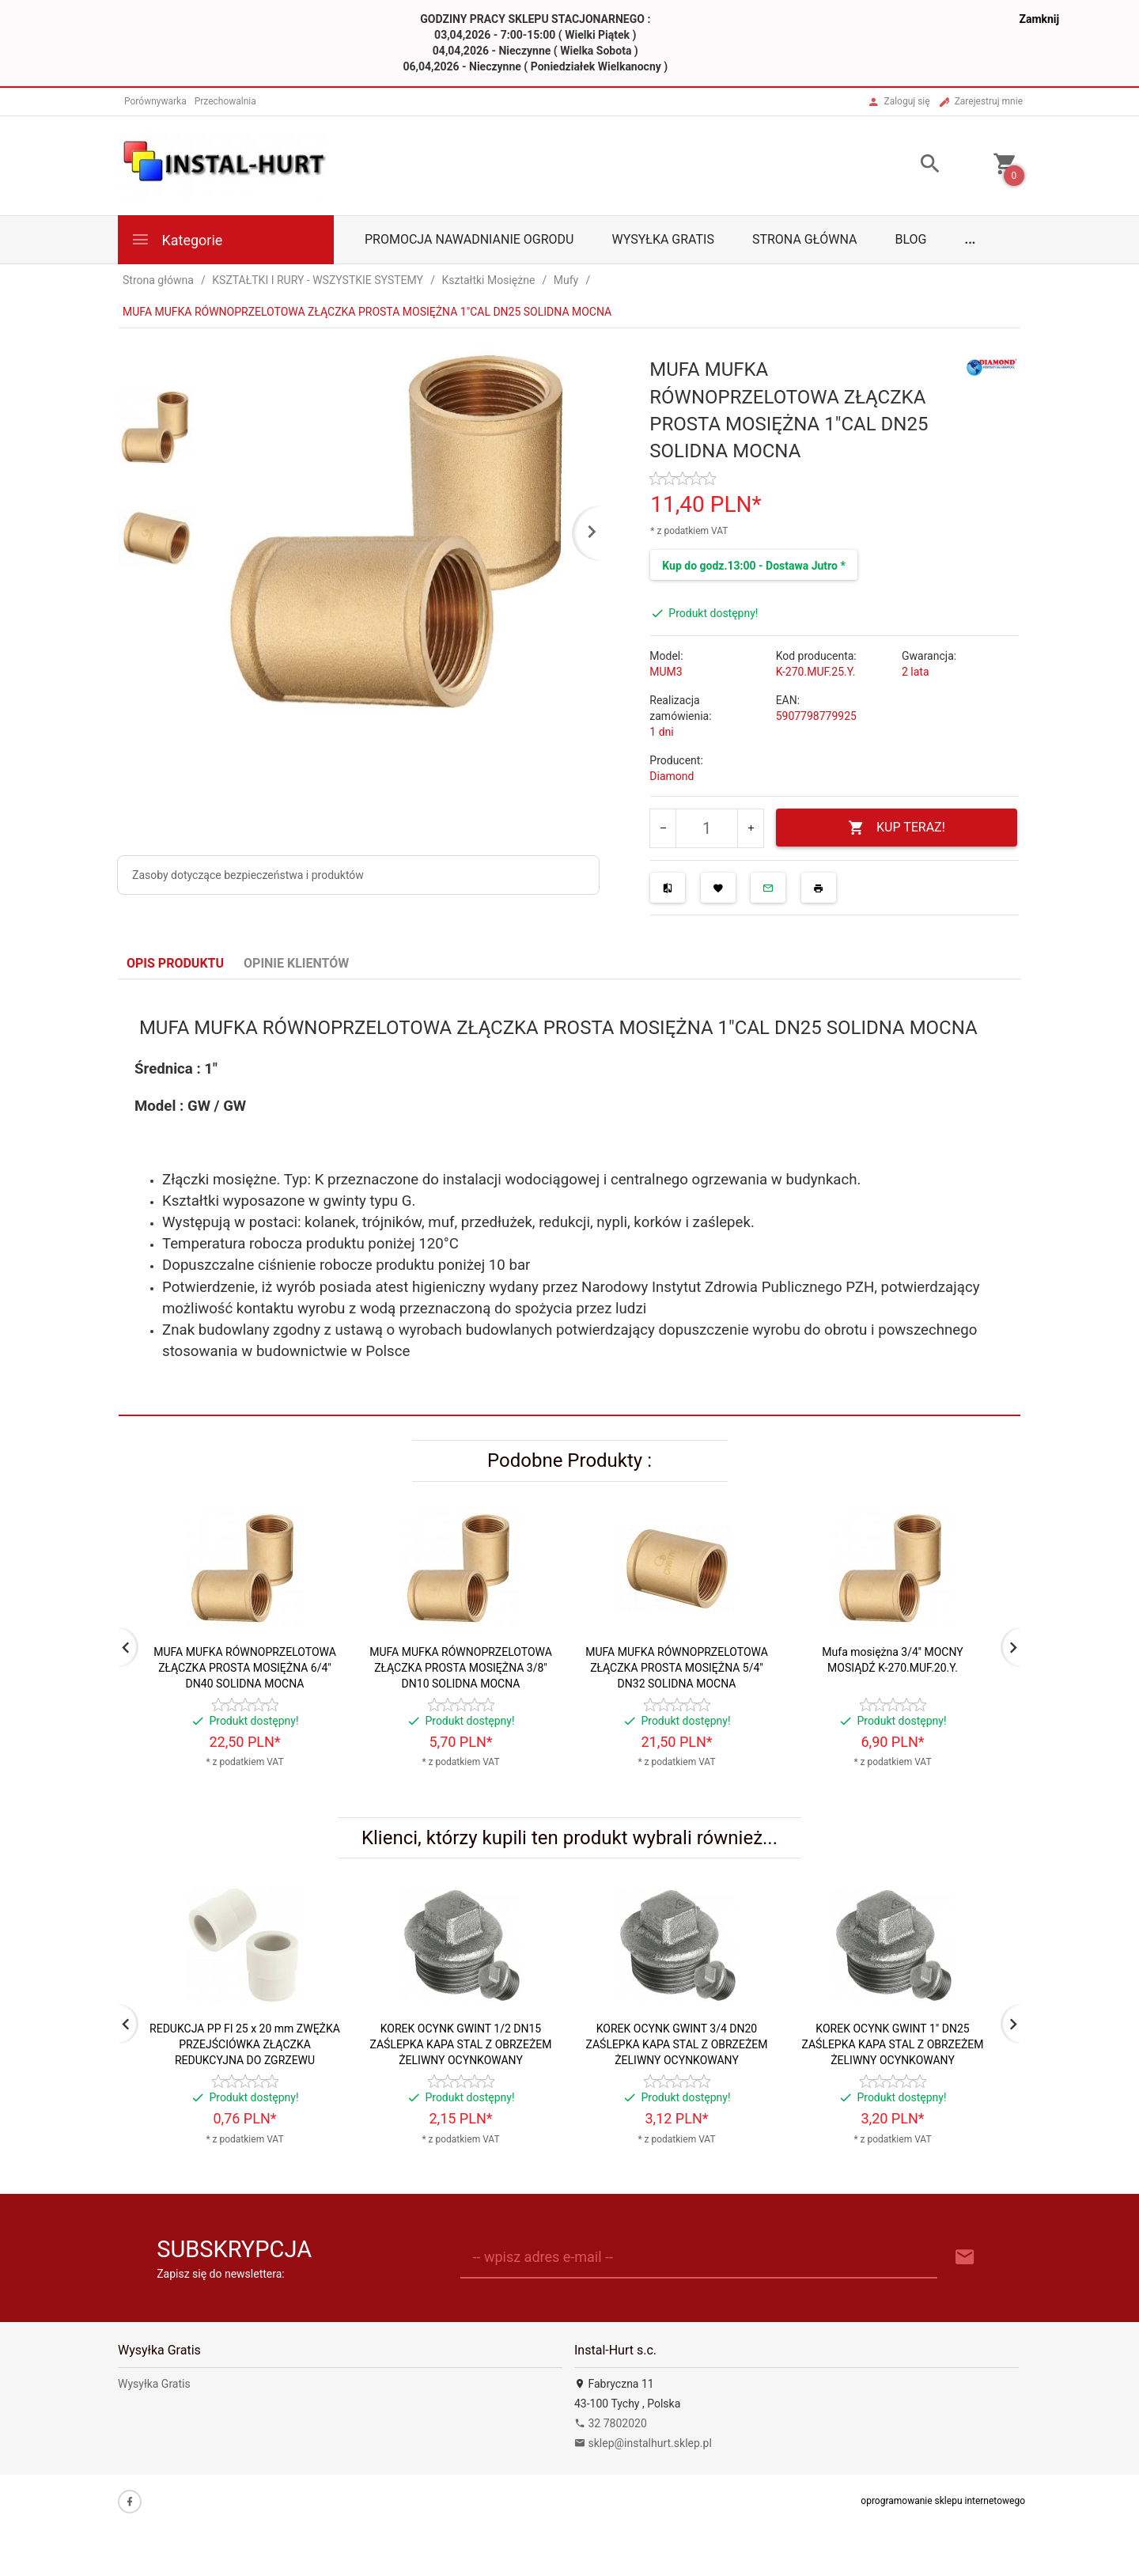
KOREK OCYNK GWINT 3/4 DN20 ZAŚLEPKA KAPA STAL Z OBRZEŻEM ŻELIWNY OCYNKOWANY (676, 2044)
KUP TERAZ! (896, 828)
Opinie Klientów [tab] (296, 963)
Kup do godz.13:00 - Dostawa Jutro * (753, 565)
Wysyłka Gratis (662, 239)
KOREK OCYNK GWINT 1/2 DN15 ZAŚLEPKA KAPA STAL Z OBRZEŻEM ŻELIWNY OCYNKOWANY (460, 2044)
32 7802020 (610, 2423)
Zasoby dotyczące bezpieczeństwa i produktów (248, 875)
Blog (911, 239)
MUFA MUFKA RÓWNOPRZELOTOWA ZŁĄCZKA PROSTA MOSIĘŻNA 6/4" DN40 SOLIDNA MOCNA (244, 1668)
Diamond (671, 776)
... (970, 239)
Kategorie (176, 239)
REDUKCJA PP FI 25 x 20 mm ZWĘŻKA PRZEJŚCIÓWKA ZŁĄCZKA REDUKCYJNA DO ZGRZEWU (244, 2044)
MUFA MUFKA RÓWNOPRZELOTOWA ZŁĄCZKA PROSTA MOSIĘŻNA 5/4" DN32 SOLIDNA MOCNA (676, 1668)
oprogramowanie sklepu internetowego (943, 2500)
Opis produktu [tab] (175, 963)
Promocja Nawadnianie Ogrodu (469, 239)
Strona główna (804, 239)
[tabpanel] (569, 1197)
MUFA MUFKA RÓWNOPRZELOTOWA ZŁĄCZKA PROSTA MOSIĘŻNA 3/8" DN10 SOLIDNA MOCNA (460, 1668)
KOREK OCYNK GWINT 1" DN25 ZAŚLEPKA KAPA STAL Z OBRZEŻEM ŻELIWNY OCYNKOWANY (892, 2044)
